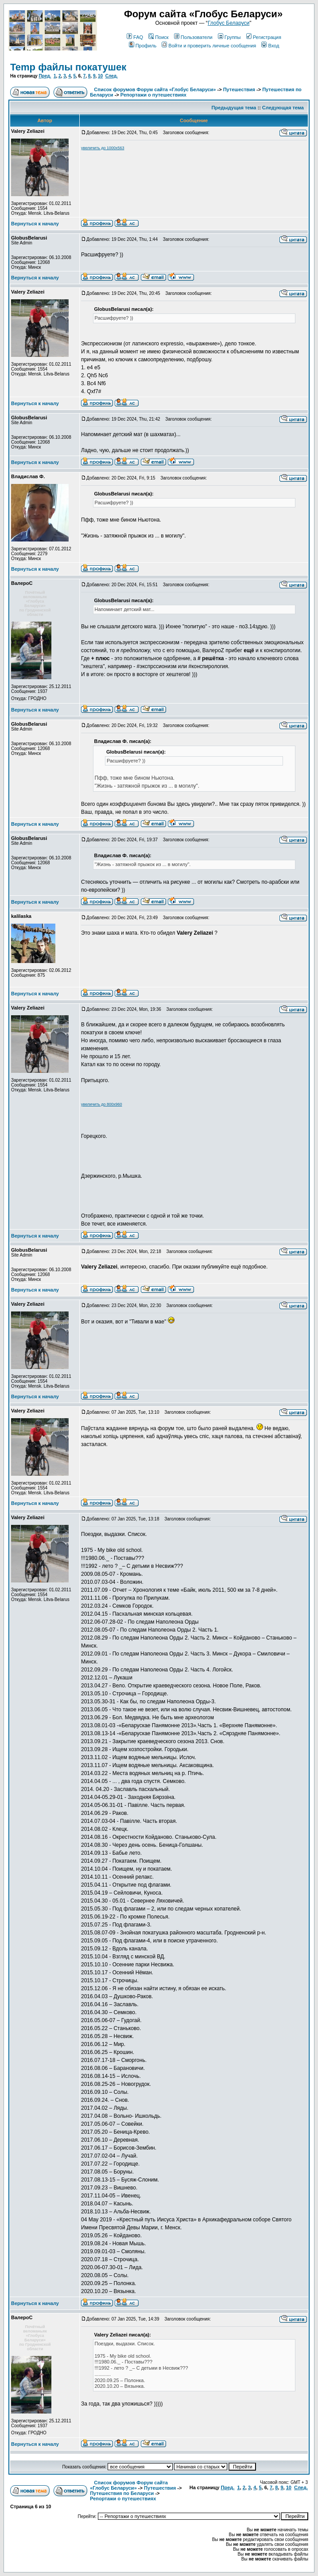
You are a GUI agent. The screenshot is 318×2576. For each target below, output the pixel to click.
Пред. (45, 75)
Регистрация (263, 37)
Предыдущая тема (234, 107)
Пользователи (193, 37)
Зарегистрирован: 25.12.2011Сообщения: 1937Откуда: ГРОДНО (41, 688)
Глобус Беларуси (228, 23)
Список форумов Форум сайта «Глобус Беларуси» (155, 89)
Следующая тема (283, 107)
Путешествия (239, 89)
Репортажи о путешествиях (153, 94)
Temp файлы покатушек (68, 67)
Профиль (143, 45)
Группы (229, 37)
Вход (270, 45)
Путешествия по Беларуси (122, 2493)
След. (111, 75)
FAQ (135, 37)
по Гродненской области (34, 612)
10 (100, 75)
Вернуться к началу (35, 223)
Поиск (158, 37)
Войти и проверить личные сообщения (209, 45)
